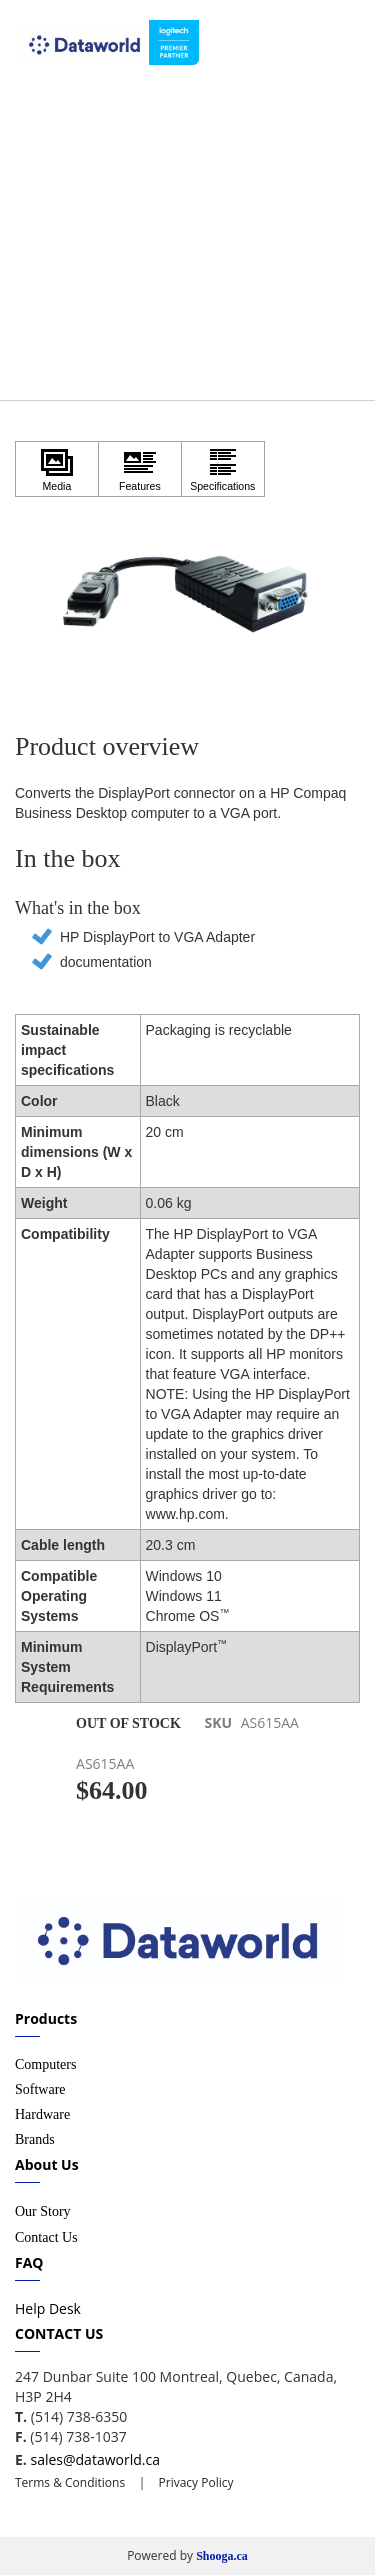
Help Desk (48, 2308)
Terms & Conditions (70, 2482)
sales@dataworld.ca (94, 2459)
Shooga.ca (222, 2556)
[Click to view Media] (57, 469)
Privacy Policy (194, 2482)
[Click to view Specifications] (223, 469)
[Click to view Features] (140, 469)
